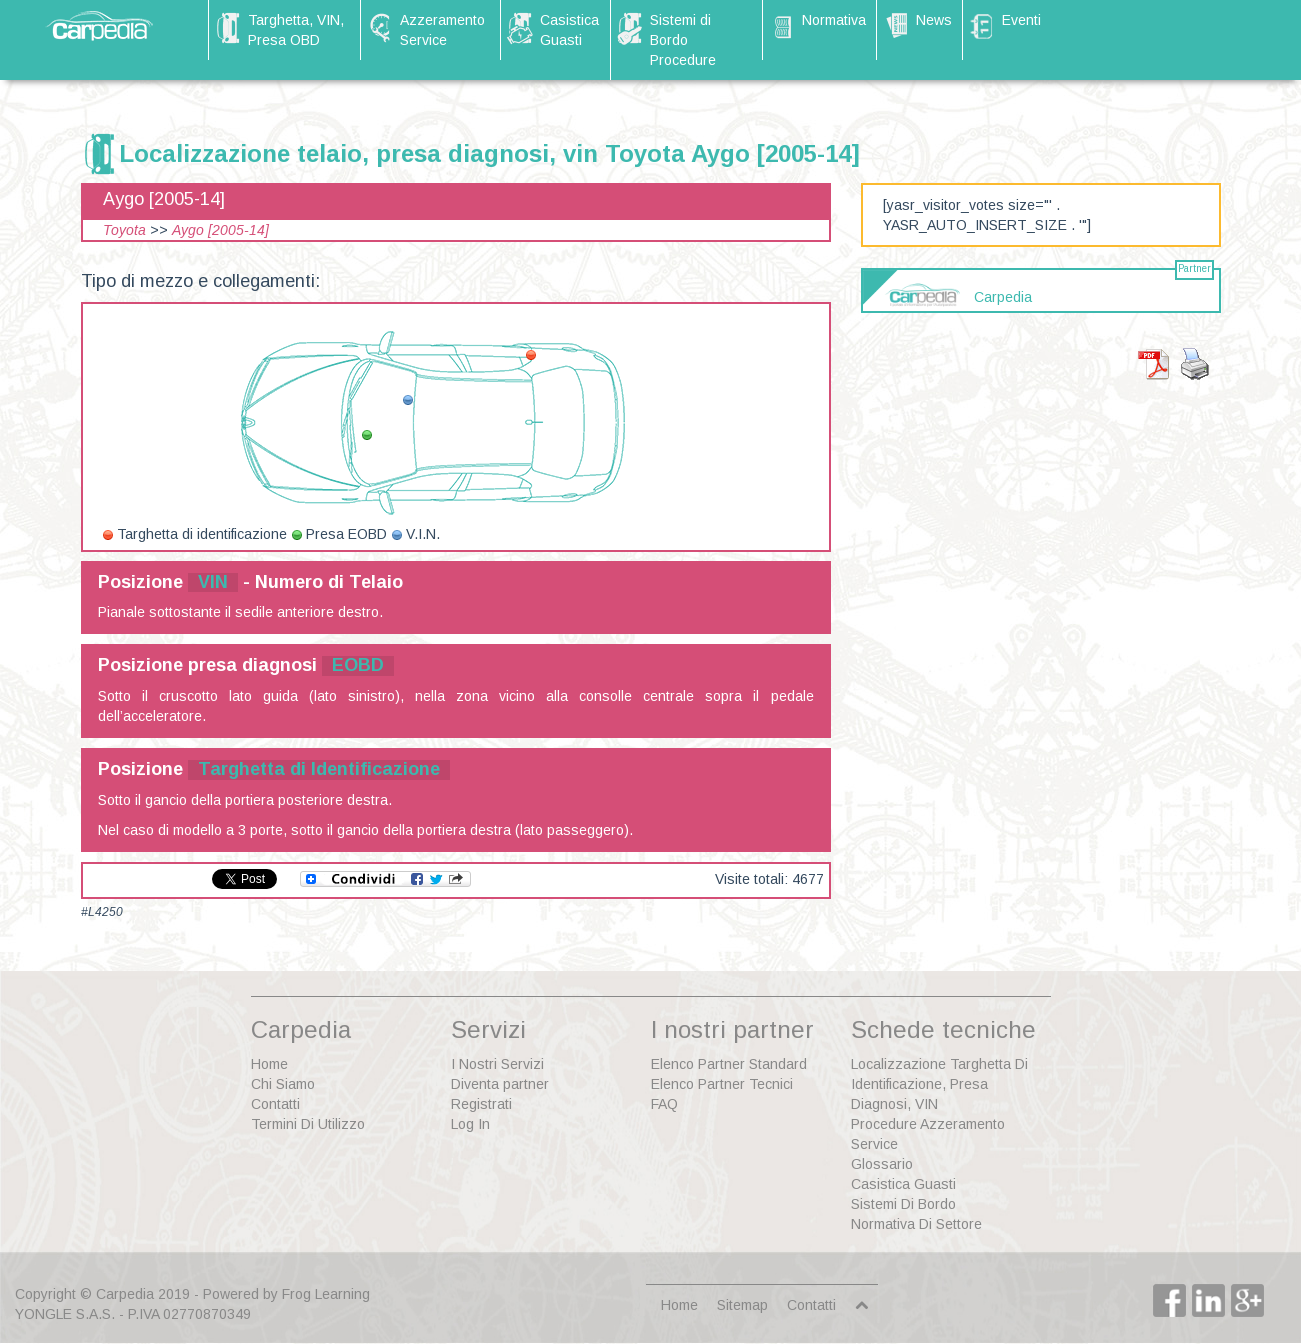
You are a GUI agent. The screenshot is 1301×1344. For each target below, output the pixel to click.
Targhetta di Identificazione (319, 769)
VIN (213, 582)
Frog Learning (326, 1294)
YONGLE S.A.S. (65, 1314)
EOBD (358, 665)
